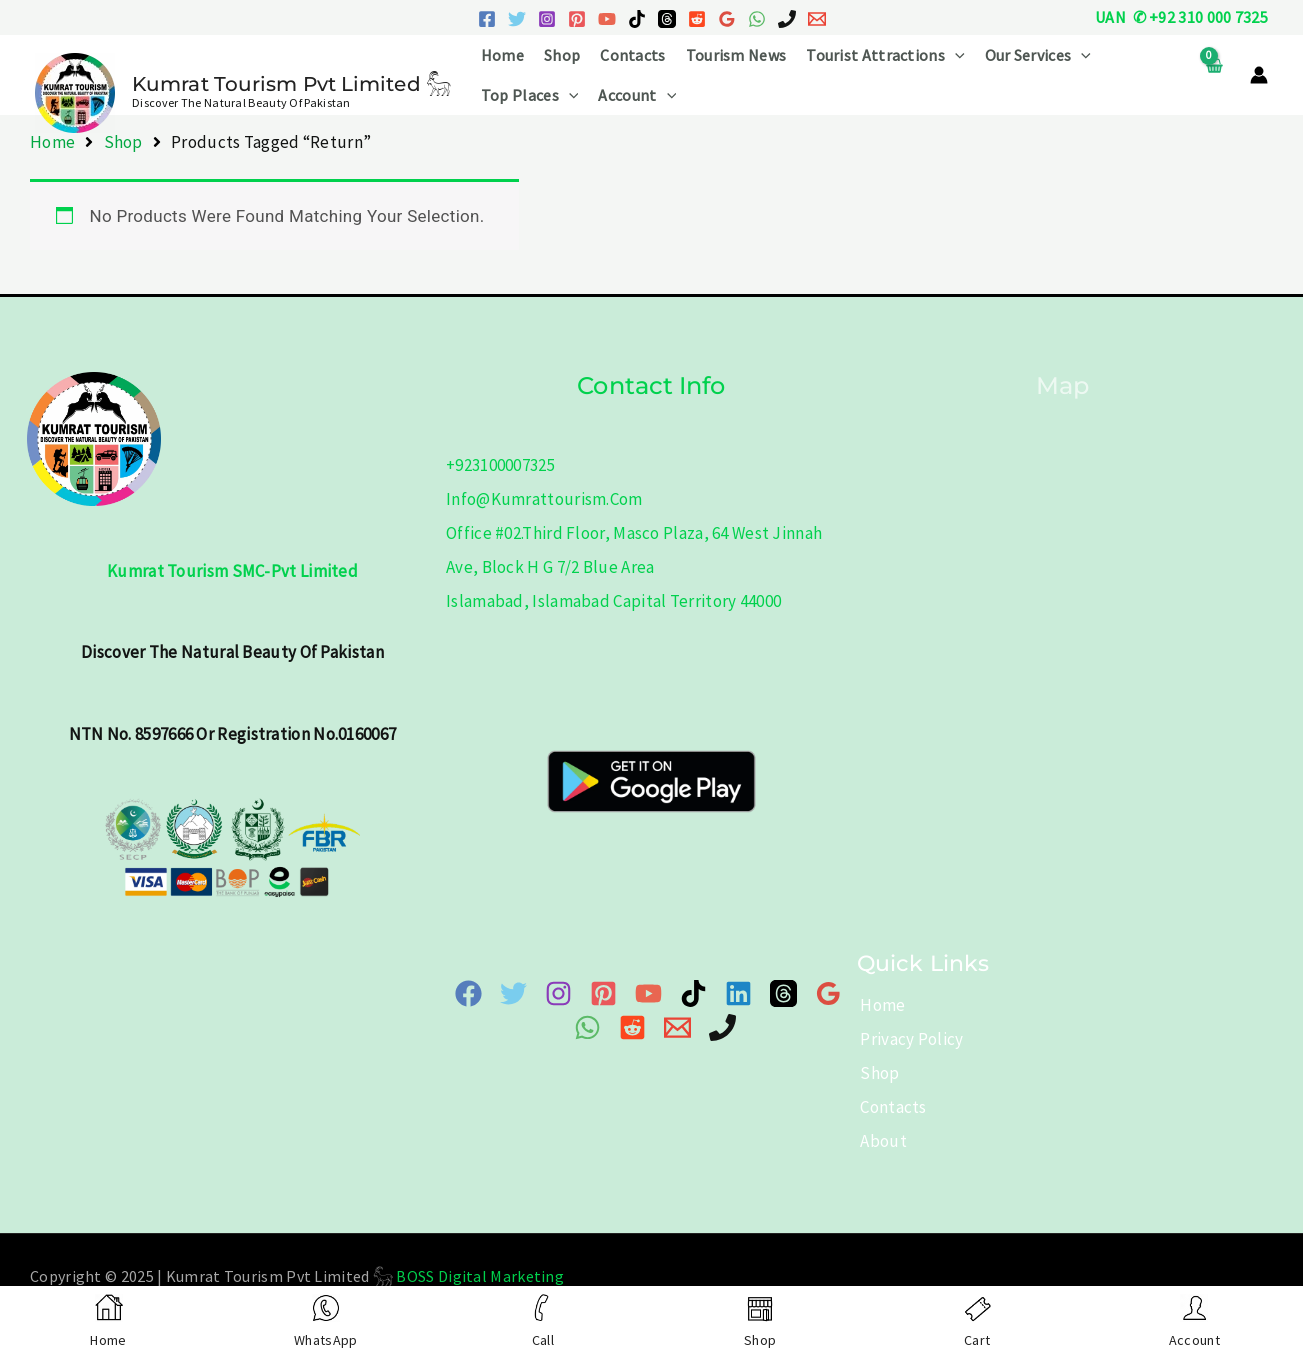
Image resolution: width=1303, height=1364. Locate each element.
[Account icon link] (1259, 75)
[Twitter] (517, 19)
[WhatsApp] (757, 19)
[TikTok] (637, 19)
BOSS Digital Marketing (480, 1276)
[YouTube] (607, 19)
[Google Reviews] (727, 19)
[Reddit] (697, 19)
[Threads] (667, 19)
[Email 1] (817, 19)
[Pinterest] (577, 19)
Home (502, 55)
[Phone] (722, 1027)
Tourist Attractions (885, 55)
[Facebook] (487, 19)
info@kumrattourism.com (544, 499)
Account (637, 95)
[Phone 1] (787, 19)
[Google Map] (828, 993)
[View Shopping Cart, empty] (1213, 75)
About (880, 1141)
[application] (955, 55)
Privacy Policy (908, 1039)
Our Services (1038, 55)
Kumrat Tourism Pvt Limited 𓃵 (291, 84)
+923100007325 (500, 465)
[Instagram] (547, 19)
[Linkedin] (738, 993)
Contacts (632, 55)
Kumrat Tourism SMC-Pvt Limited (232, 571)
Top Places (530, 95)
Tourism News (736, 55)
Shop (562, 55)
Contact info (651, 385)
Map (1062, 385)
